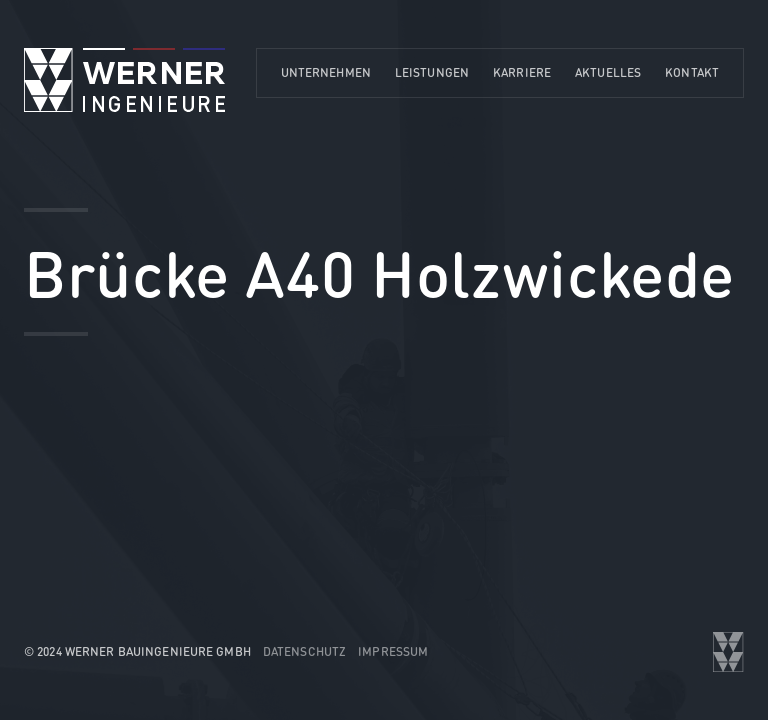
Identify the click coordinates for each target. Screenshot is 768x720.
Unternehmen (326, 72)
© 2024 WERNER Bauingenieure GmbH (137, 651)
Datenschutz (304, 651)
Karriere (522, 72)
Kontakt (692, 72)
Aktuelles (608, 72)
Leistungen (432, 72)
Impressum (393, 651)
